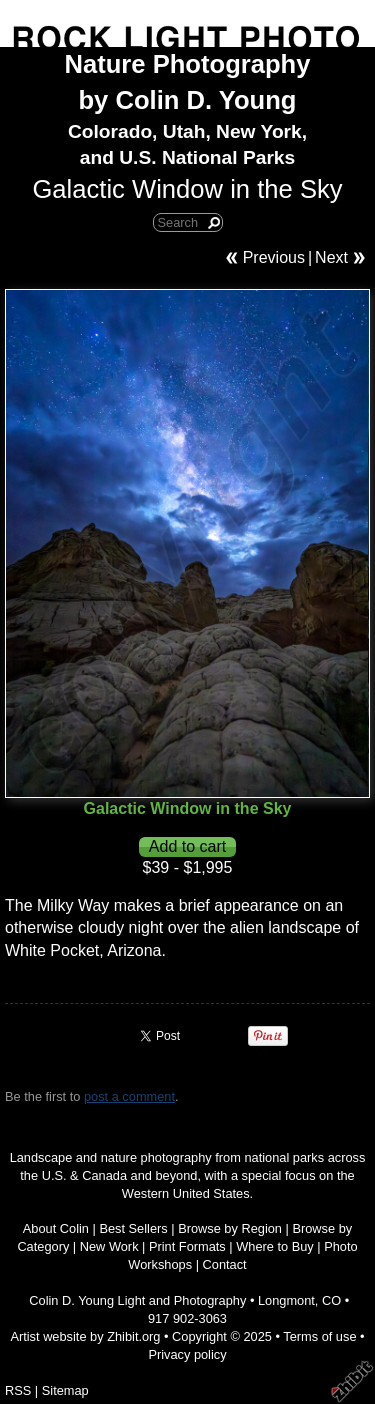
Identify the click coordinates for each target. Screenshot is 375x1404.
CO (331, 1300)
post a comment (129, 1096)
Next (331, 257)
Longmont (286, 1300)
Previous (274, 257)
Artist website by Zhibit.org (85, 1336)
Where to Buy (275, 1246)
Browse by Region (230, 1228)
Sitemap (65, 1390)
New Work (109, 1246)
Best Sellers (133, 1228)
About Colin (56, 1228)
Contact (225, 1264)
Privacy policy (187, 1354)
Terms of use (319, 1336)
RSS (18, 1390)
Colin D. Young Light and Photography (137, 1300)
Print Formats (187, 1246)
